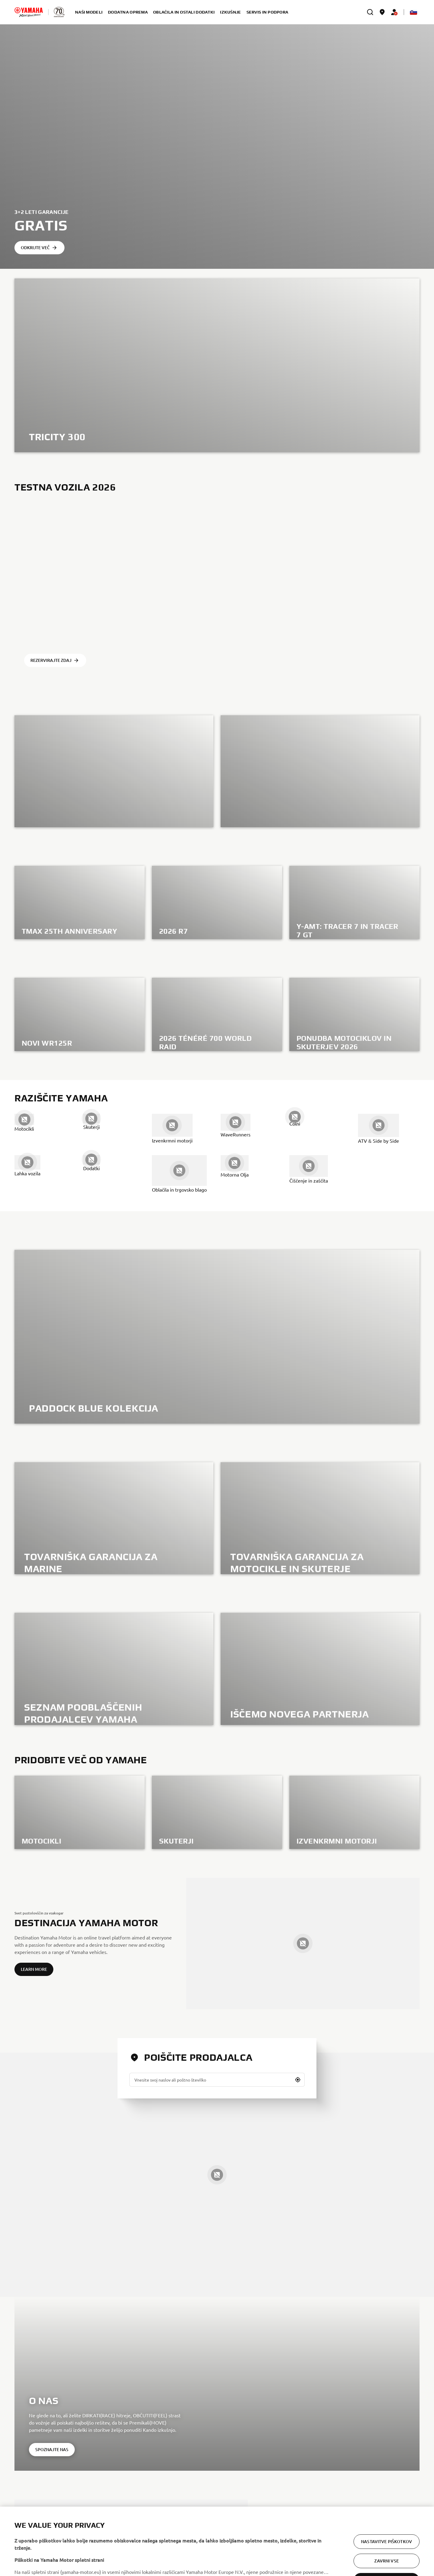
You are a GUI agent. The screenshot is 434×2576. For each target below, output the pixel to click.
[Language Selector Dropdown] (413, 12)
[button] (297, 2079)
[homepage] (28, 12)
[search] (370, 12)
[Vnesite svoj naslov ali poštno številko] (217, 2079)
